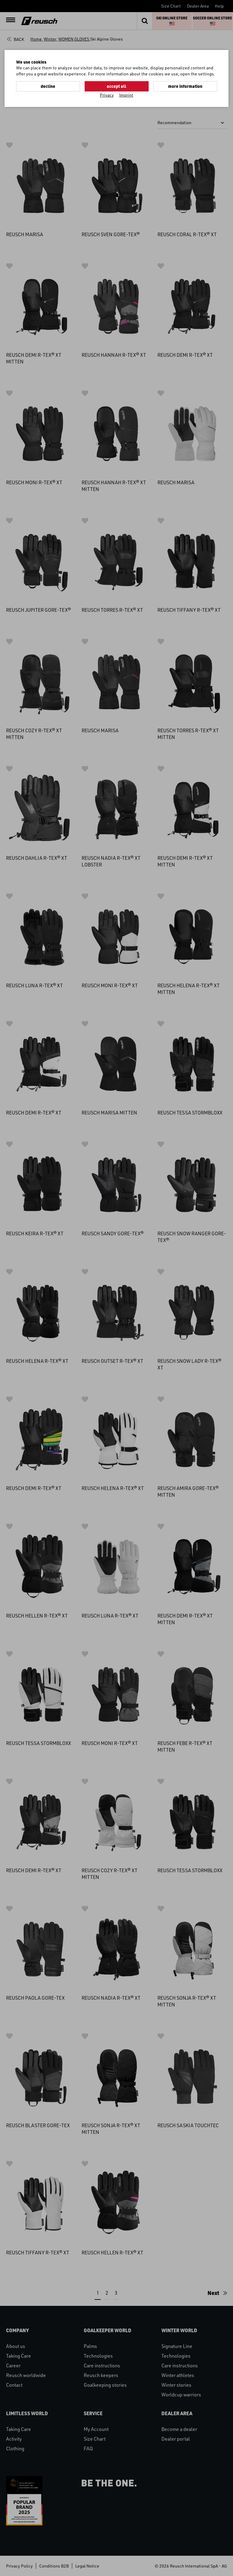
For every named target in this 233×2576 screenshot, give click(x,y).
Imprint (126, 95)
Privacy (107, 95)
